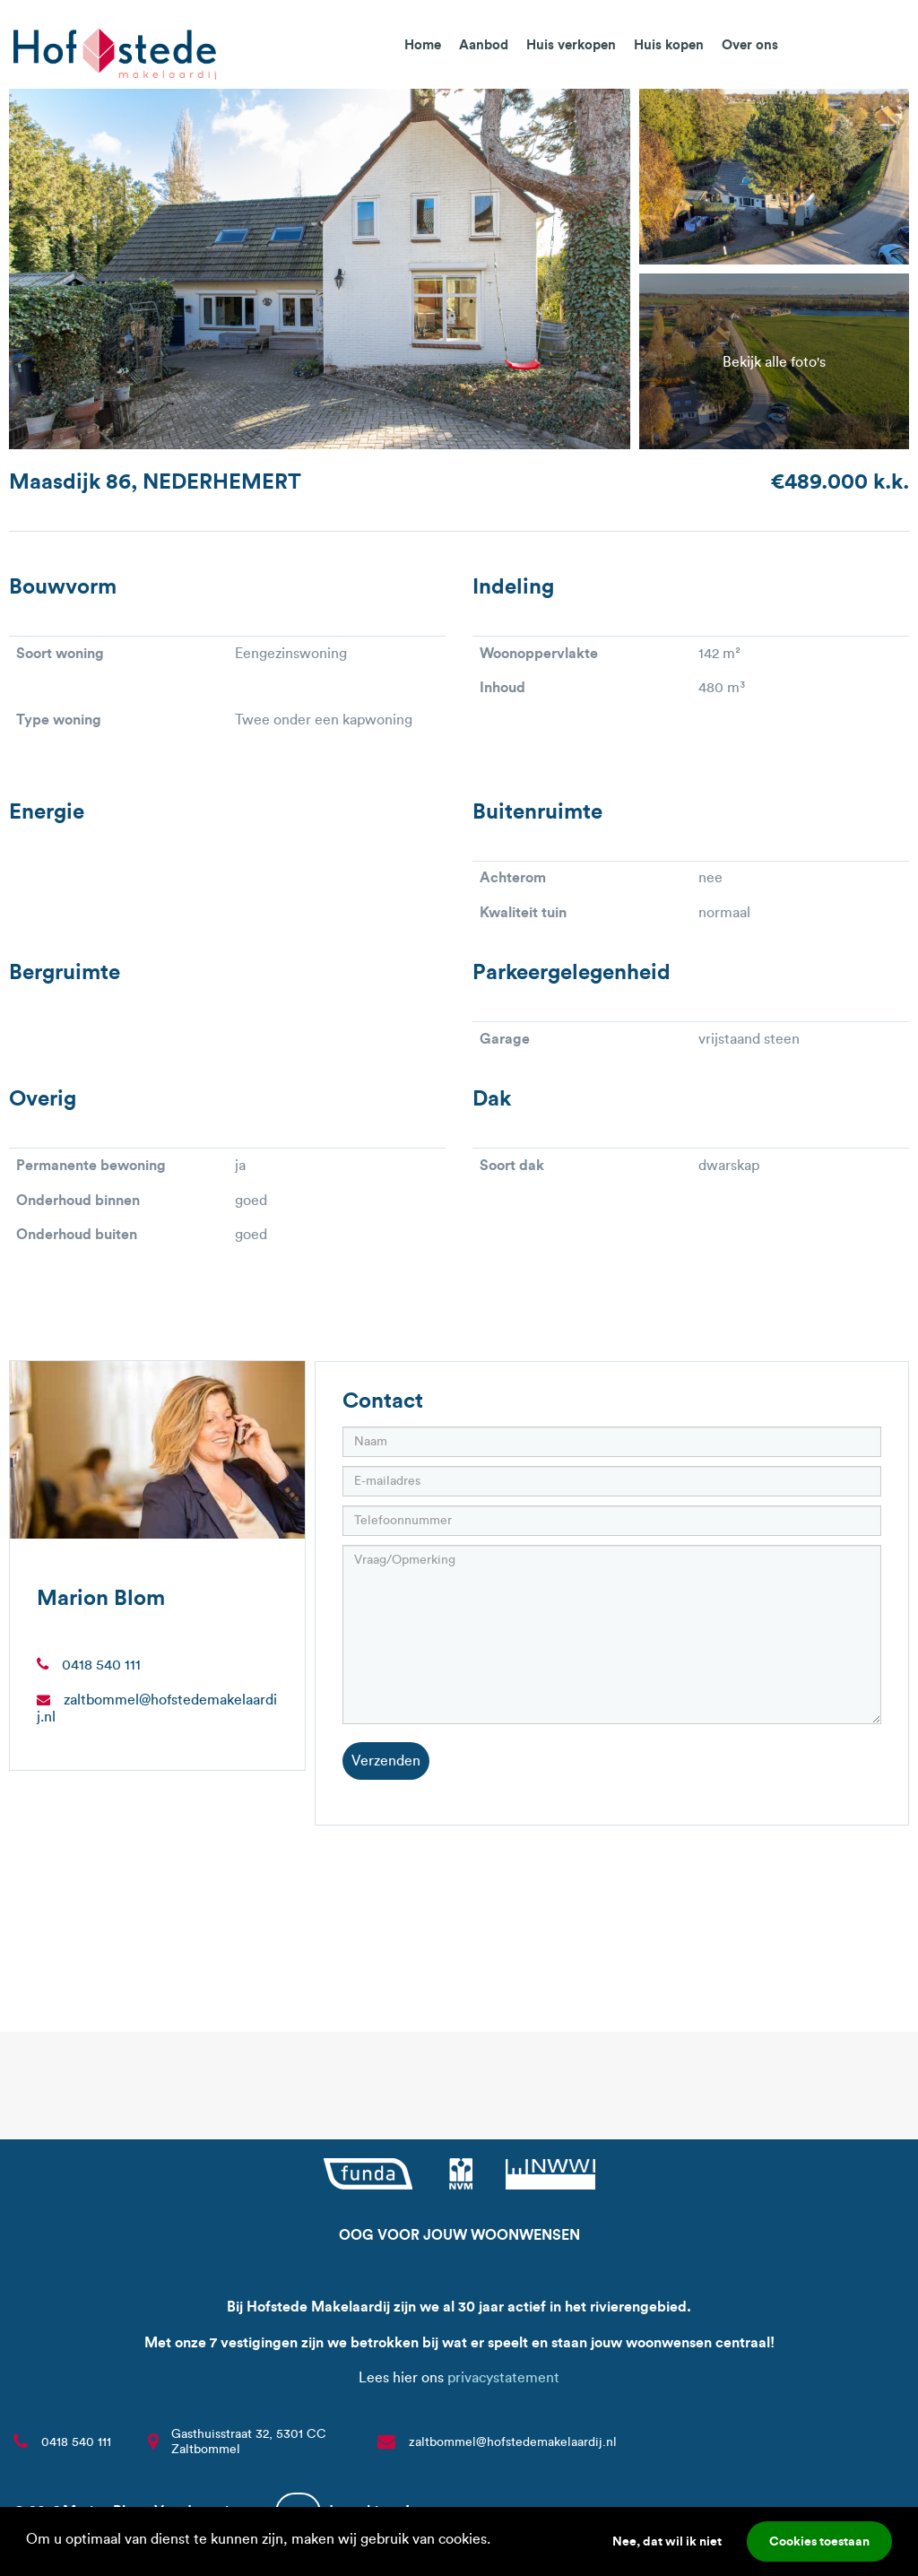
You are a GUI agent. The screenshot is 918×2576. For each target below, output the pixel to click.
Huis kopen (669, 44)
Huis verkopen (571, 44)
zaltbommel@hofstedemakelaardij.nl (513, 2442)
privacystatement (503, 2377)
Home (422, 44)
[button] (496, 2541)
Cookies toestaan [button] (819, 2541)
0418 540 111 (101, 1664)
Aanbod (483, 44)
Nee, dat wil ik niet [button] (667, 2541)
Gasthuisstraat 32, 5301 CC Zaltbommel (248, 2441)
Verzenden (385, 1760)
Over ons (750, 44)
